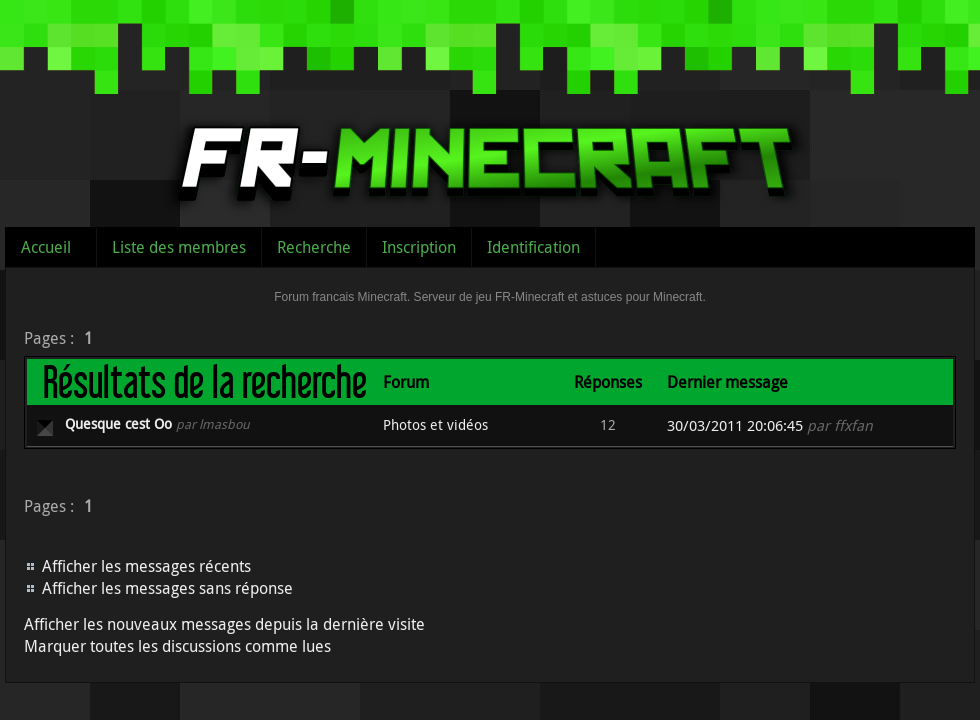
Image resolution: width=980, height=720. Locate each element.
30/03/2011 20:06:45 (735, 425)
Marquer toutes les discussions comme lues (177, 646)
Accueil (46, 247)
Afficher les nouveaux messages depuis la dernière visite (224, 624)
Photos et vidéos (435, 424)
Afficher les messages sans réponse (167, 588)
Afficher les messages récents (146, 566)
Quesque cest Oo (118, 423)
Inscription (419, 247)
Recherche (314, 247)
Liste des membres (179, 247)
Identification (533, 247)
